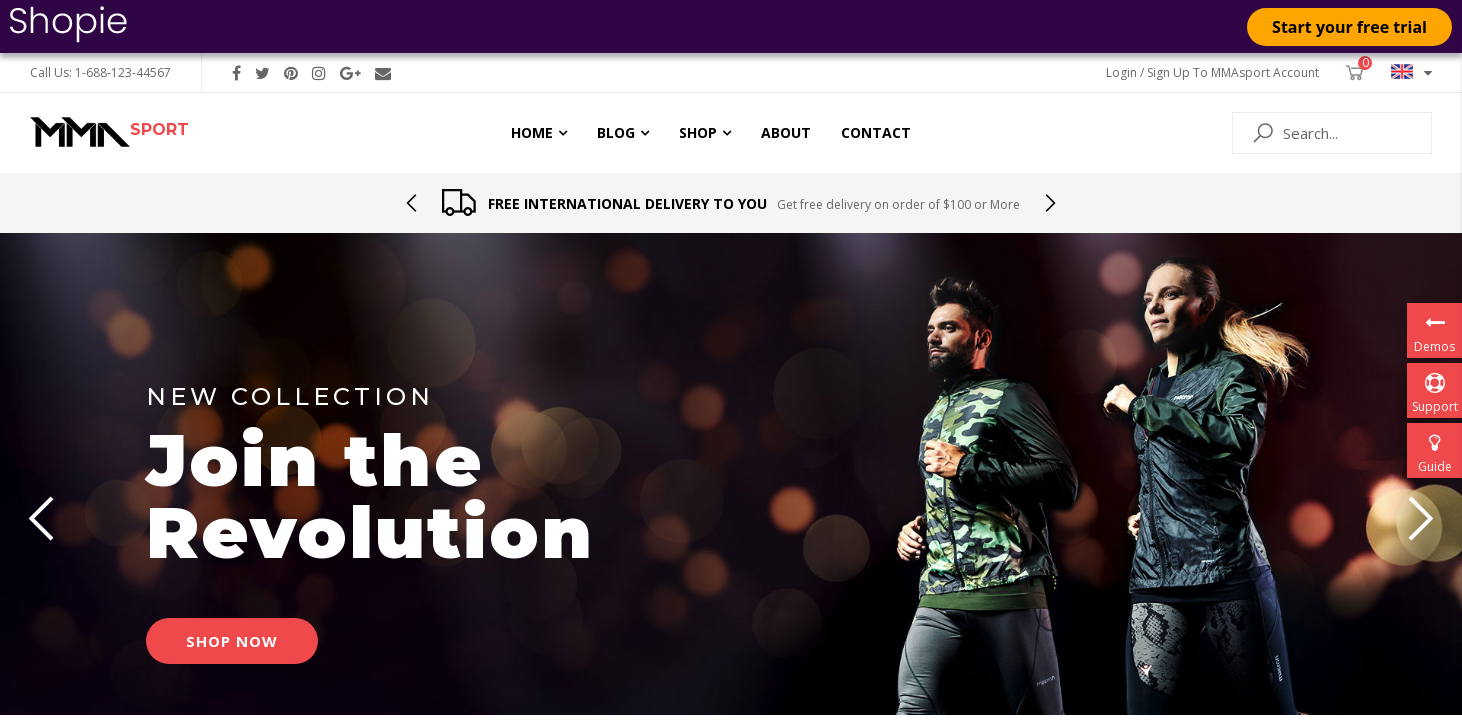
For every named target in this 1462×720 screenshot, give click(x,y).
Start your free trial (1349, 27)
